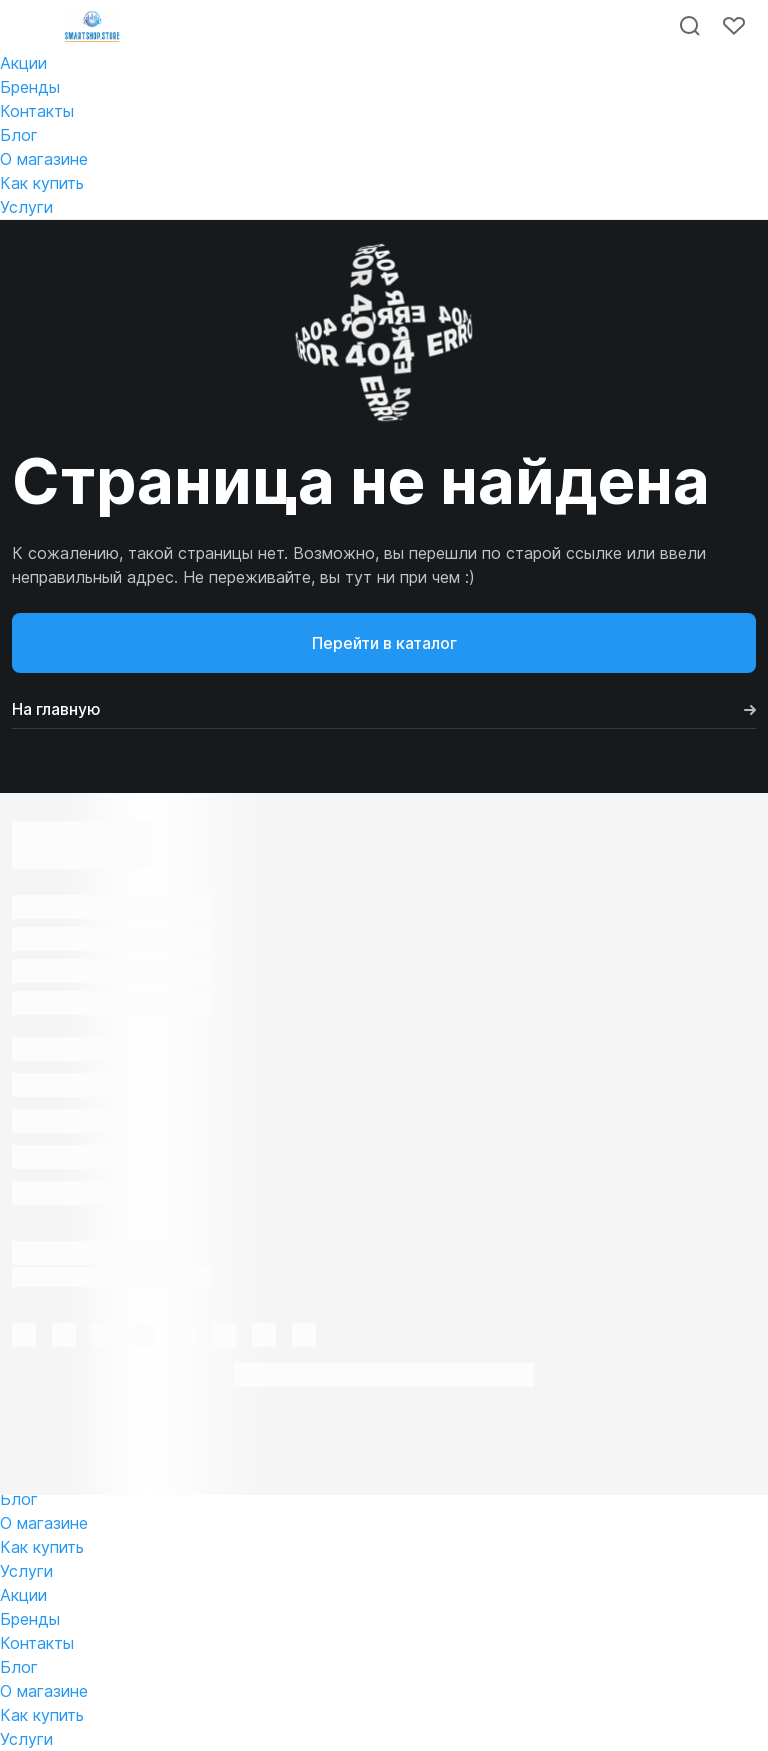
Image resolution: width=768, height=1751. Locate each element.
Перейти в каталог (384, 643)
